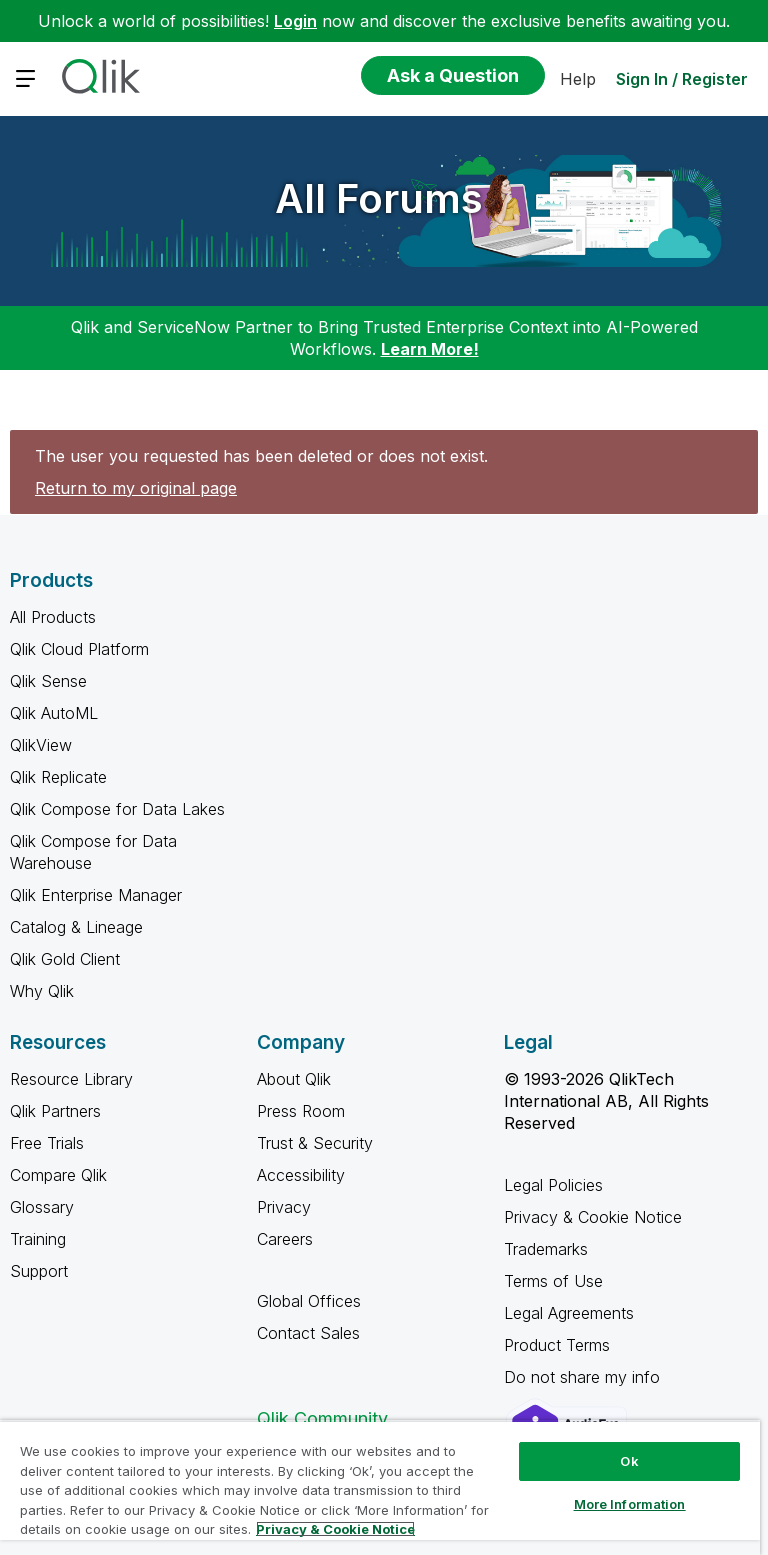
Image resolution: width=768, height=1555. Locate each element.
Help (578, 79)
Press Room (301, 1111)
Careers (285, 1239)
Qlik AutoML (54, 713)
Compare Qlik (58, 1175)
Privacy (284, 1207)
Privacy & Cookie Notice (593, 1217)
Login (295, 21)
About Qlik (294, 1079)
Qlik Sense (48, 681)
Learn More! (430, 349)
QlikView (41, 745)
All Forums (379, 198)
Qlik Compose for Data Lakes (117, 809)
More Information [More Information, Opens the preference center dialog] (630, 1504)
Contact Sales (308, 1333)
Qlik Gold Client (65, 959)
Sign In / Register (682, 79)
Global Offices (309, 1301)
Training (38, 1239)
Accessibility (301, 1175)
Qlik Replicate (58, 777)
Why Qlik (42, 991)
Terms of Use (553, 1281)
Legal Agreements (569, 1313)
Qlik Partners (55, 1111)
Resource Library (71, 1079)
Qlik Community (322, 1418)
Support (39, 1271)
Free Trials (47, 1143)
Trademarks (546, 1249)
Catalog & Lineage (76, 927)
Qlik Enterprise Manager (96, 895)
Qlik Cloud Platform (79, 649)
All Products (53, 617)
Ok (629, 1461)
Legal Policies (553, 1185)
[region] (380, 1487)
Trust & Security (315, 1143)
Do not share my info (584, 1377)
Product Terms (557, 1345)
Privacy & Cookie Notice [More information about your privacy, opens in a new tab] (335, 1529)
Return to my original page (136, 488)
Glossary (42, 1207)
